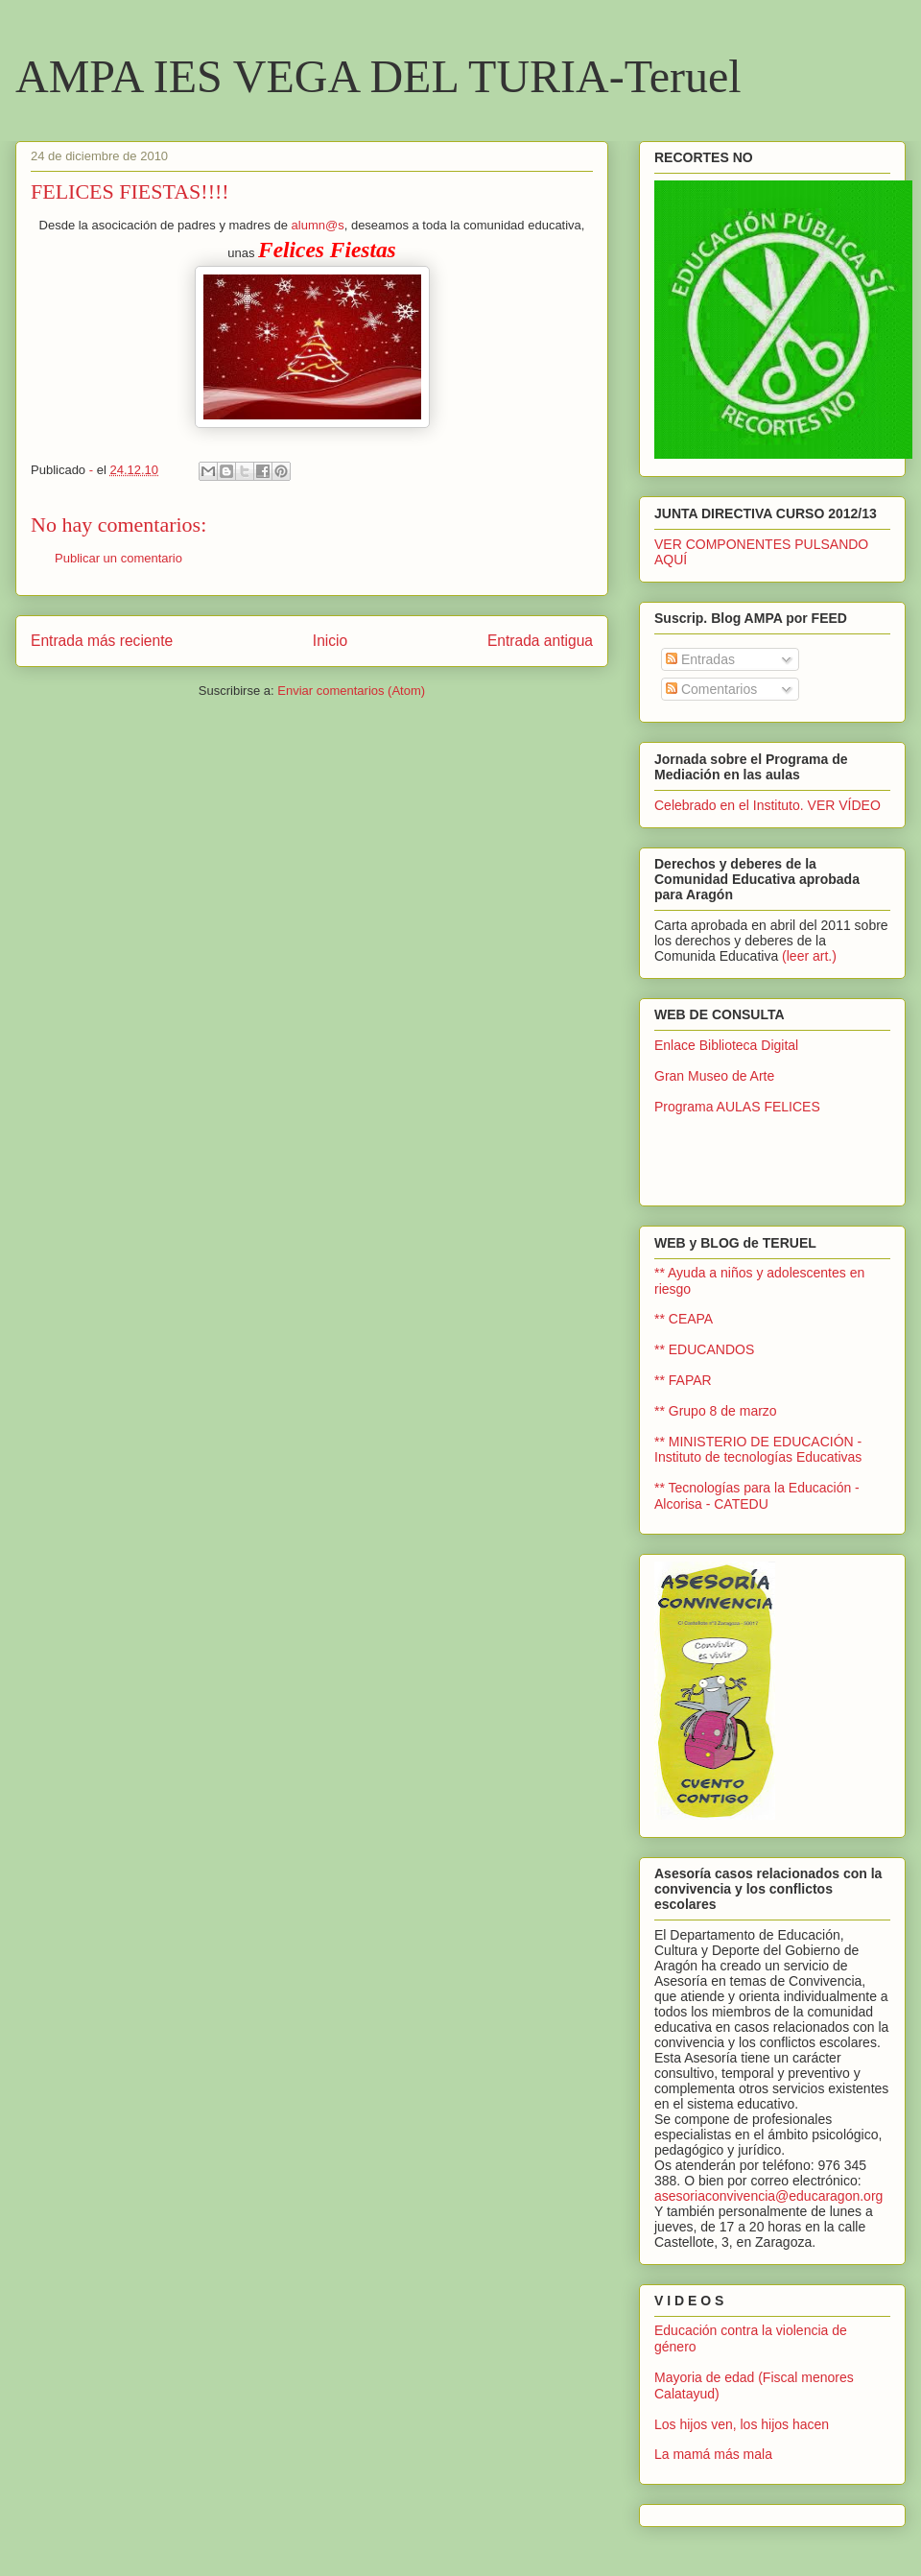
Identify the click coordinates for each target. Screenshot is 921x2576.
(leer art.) (809, 956)
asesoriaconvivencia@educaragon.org (768, 2196)
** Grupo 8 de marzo (715, 1411)
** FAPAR (683, 1380)
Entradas (700, 659)
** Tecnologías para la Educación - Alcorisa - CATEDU (757, 1496)
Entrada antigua (540, 640)
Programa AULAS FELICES (737, 1106)
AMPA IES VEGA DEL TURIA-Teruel (378, 76)
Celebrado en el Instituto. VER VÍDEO (767, 805)
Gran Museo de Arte (714, 1076)
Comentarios (711, 689)
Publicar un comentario (118, 558)
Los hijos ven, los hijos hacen (741, 2424)
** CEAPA (683, 1318)
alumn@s (318, 225)
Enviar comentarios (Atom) (351, 690)
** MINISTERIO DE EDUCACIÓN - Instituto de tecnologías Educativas (758, 1450)
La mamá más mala (713, 2454)
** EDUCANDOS (704, 1349)
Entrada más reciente (102, 640)
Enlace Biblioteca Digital (726, 1045)
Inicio (330, 640)
